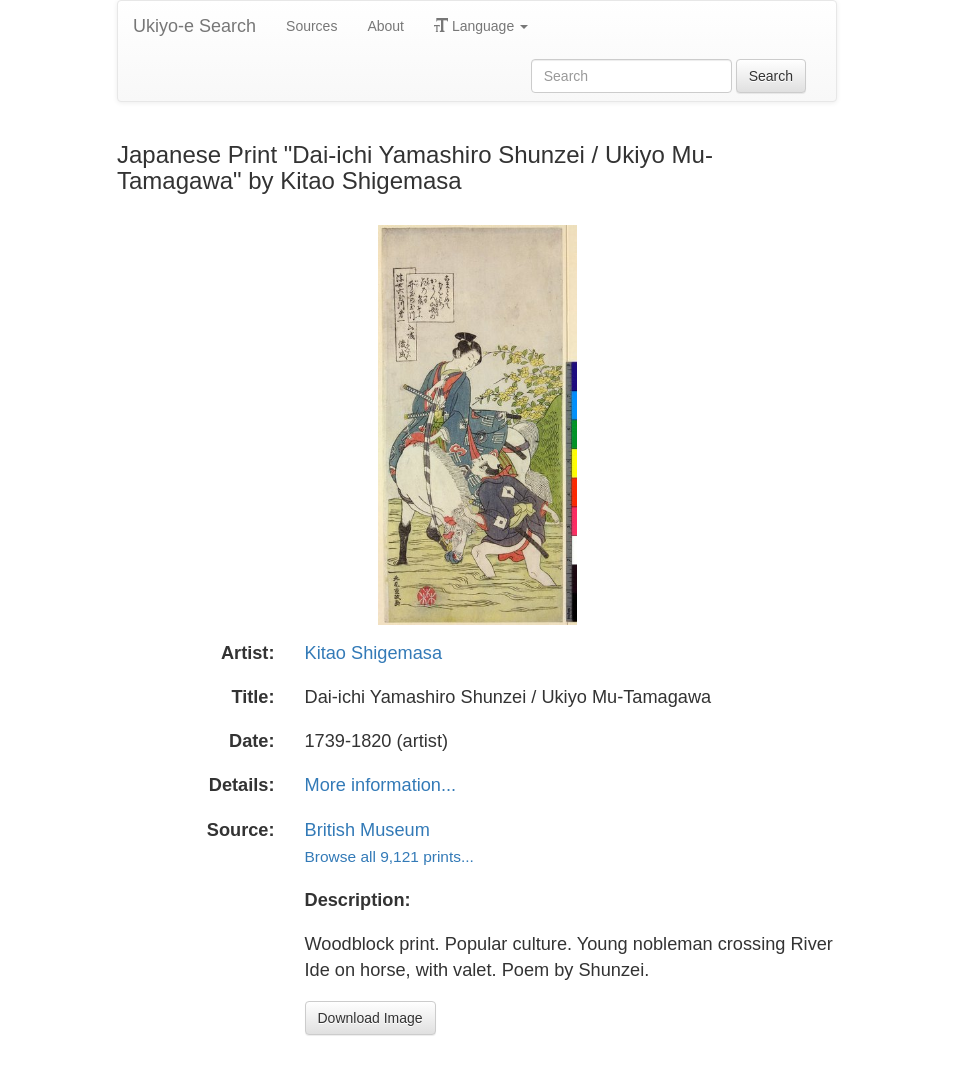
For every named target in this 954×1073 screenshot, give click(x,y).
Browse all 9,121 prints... (389, 856)
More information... (381, 785)
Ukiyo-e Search (194, 26)
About (385, 26)
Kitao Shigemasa (374, 653)
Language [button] (481, 26)
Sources (311, 26)
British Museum (367, 830)
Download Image (370, 1018)
